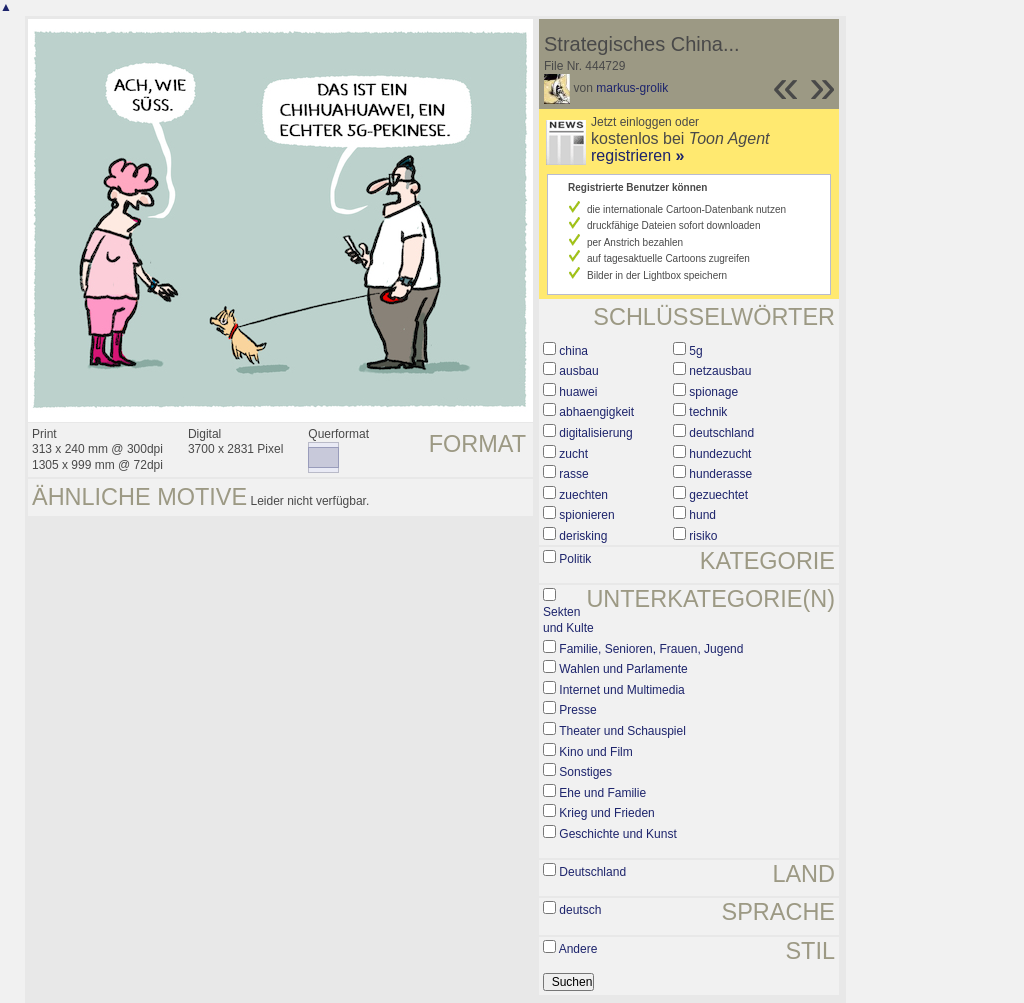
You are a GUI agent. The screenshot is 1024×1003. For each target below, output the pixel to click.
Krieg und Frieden (606, 813)
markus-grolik (632, 88)
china (573, 351)
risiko (703, 536)
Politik (575, 559)
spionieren (586, 515)
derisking (583, 536)
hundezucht (720, 454)
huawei (578, 392)
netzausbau (720, 371)
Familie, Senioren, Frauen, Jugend (651, 649)
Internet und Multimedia (621, 690)
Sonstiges (585, 772)
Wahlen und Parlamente (623, 669)
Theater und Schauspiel (622, 731)
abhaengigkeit (596, 412)
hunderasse (720, 474)
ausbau (578, 371)
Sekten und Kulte (568, 620)
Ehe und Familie (602, 793)
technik (708, 412)
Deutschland (592, 872)
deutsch (580, 910)
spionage (713, 392)
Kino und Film (595, 752)
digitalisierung (595, 433)
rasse (573, 474)
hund (702, 515)
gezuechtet (718, 495)
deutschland (721, 433)
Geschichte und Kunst (617, 834)
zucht (573, 454)
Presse (577, 710)
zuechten (583, 495)
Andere (578, 949)
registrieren (637, 155)
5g (695, 351)
